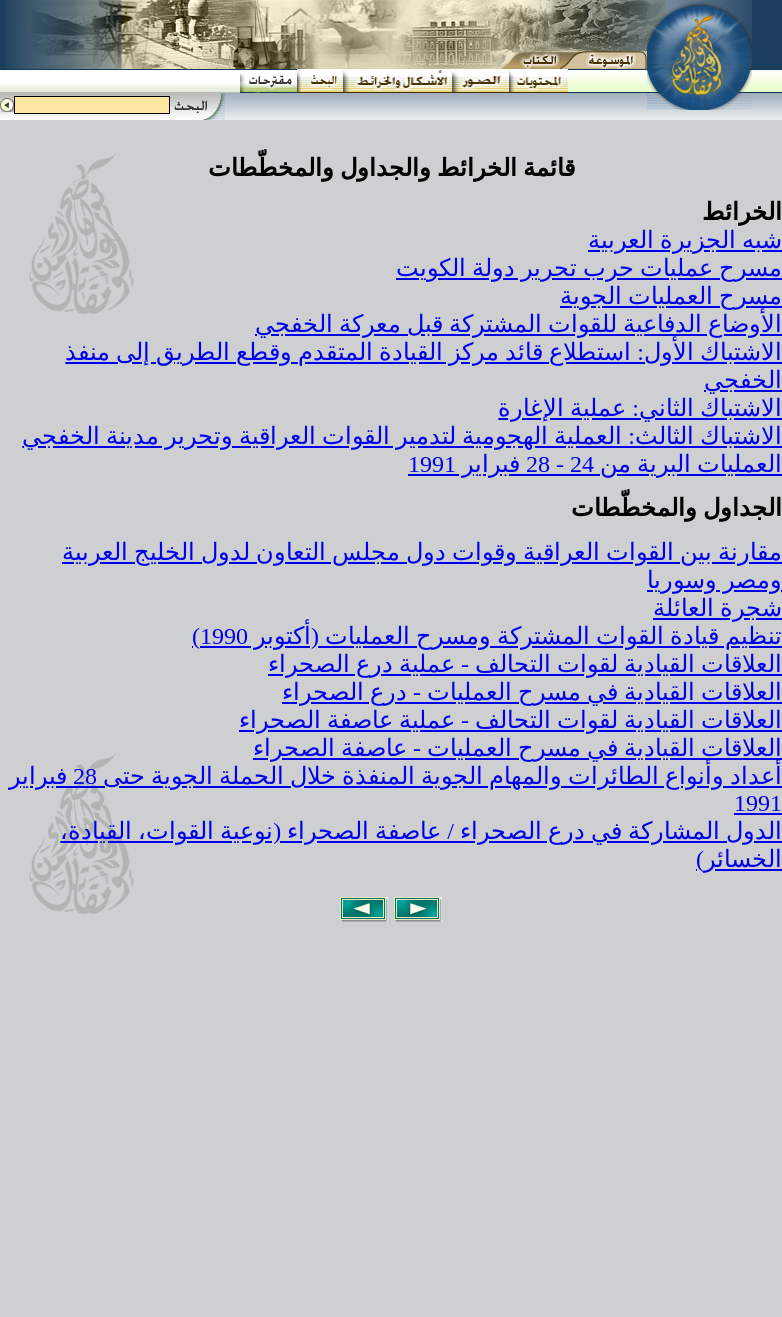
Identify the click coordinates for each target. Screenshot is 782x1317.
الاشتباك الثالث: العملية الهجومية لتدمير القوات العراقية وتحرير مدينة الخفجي (402, 436)
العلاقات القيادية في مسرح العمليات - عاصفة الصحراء (517, 748)
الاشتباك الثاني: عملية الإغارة (640, 408)
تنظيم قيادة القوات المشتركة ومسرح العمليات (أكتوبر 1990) (487, 636)
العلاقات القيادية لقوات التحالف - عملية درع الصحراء (525, 664)
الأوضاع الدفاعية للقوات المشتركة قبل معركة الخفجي (518, 324)
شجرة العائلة (717, 608)
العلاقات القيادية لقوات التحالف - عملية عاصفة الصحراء (510, 720)
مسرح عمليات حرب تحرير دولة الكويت (589, 268)
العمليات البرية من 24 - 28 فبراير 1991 (595, 464)
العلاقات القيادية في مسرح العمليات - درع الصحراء (532, 692)
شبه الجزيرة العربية (685, 240)
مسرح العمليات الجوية (671, 296)
